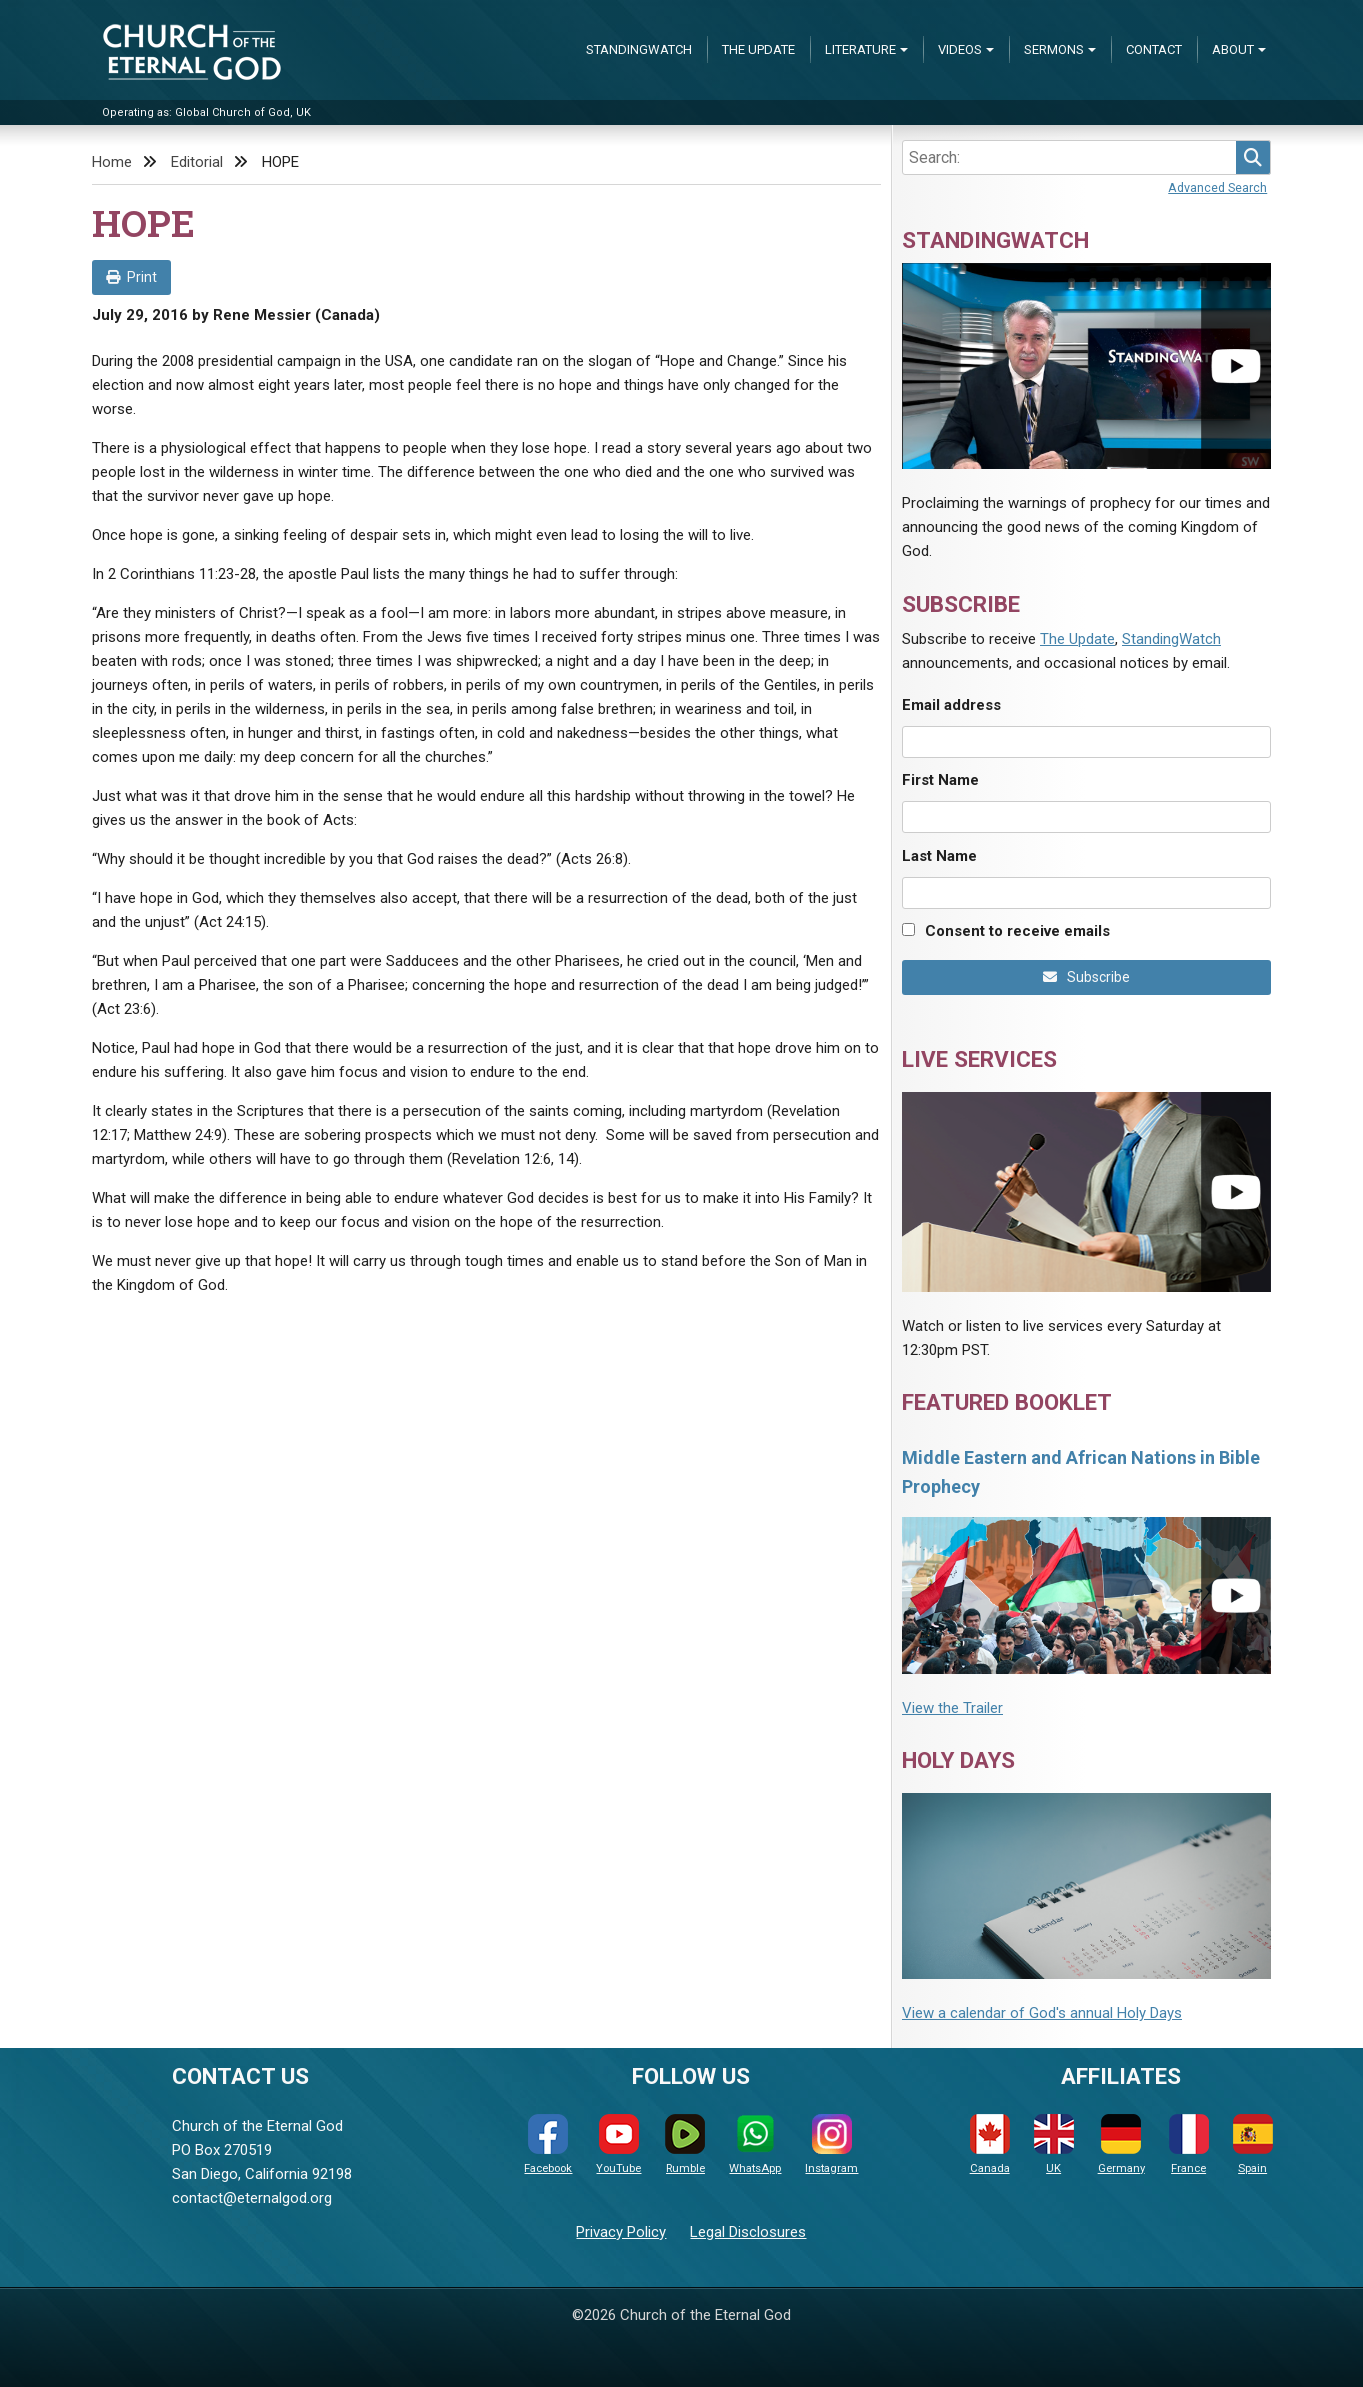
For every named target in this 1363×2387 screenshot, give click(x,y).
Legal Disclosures (748, 2232)
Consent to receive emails (1017, 931)
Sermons (1054, 49)
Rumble (685, 2144)
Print (131, 277)
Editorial (197, 162)
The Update (758, 49)
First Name (940, 780)
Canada (990, 2144)
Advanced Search (1217, 187)
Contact (1154, 49)
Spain (1253, 2144)
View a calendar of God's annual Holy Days (1042, 2013)
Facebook (548, 2144)
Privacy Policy (621, 2232)
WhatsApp (755, 2144)
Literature (860, 49)
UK (1054, 2144)
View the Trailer (952, 1708)
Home (112, 162)
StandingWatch (639, 49)
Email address (951, 705)
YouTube (618, 2144)
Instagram (831, 2144)
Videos (960, 49)
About (1233, 49)
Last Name (939, 856)
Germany (1121, 2144)
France (1189, 2144)
